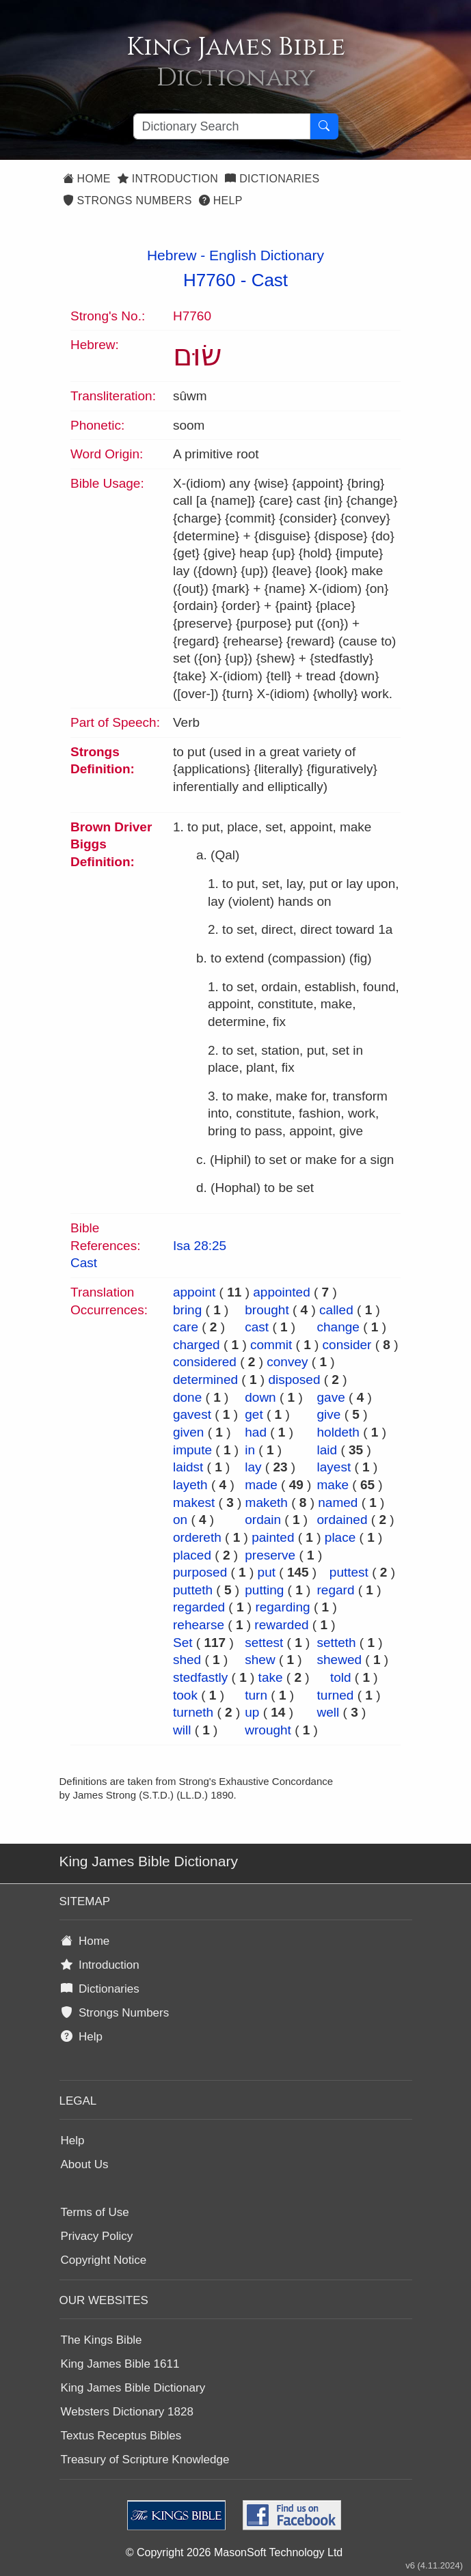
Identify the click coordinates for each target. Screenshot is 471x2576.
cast (257, 1327)
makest (194, 1502)
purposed (200, 1572)
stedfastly (200, 1677)
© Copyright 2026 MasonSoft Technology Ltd (234, 2552)
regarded (199, 1607)
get (254, 1414)
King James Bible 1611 (120, 2363)
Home (87, 178)
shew (260, 1659)
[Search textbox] (221, 126)
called (336, 1310)
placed (192, 1555)
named (338, 1502)
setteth (336, 1642)
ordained (342, 1519)
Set (183, 1642)
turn (256, 1695)
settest (264, 1642)
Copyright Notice (104, 2260)
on (180, 1519)
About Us (85, 2164)
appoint (194, 1292)
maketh (266, 1502)
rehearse (198, 1625)
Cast (270, 280)
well (328, 1712)
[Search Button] (324, 126)
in (250, 1450)
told (340, 1677)
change (338, 1327)
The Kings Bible (101, 2339)
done (187, 1397)
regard (336, 1590)
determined (205, 1379)
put (266, 1572)
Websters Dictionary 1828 (127, 2411)
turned (335, 1695)
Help (221, 200)
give (329, 1414)
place (340, 1537)
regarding (282, 1607)
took (185, 1695)
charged (196, 1345)
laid (327, 1450)
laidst (188, 1467)
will (182, 1730)
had (256, 1432)
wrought (268, 1730)
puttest (348, 1572)
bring (187, 1310)
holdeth (338, 1432)
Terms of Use (95, 2212)
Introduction (168, 178)
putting (264, 1590)
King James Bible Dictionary (133, 2387)
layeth (190, 1485)
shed (187, 1659)
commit (271, 1345)
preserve (270, 1555)
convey (287, 1362)
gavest (192, 1414)
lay (253, 1467)
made (261, 1485)
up (252, 1712)
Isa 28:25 (199, 1245)
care (185, 1327)
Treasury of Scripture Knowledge (145, 2459)
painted (273, 1537)
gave (331, 1397)
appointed (281, 1292)
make (333, 1485)
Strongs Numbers (127, 200)
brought (266, 1310)
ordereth (197, 1537)
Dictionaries (272, 178)
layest (334, 1467)
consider (347, 1345)
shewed (339, 1659)
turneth (193, 1712)
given (188, 1432)
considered (205, 1362)
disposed (294, 1379)
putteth (193, 1590)
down (260, 1397)
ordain (263, 1519)
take (270, 1677)
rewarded (281, 1625)
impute (192, 1450)
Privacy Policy (97, 2236)
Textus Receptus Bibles (121, 2435)
